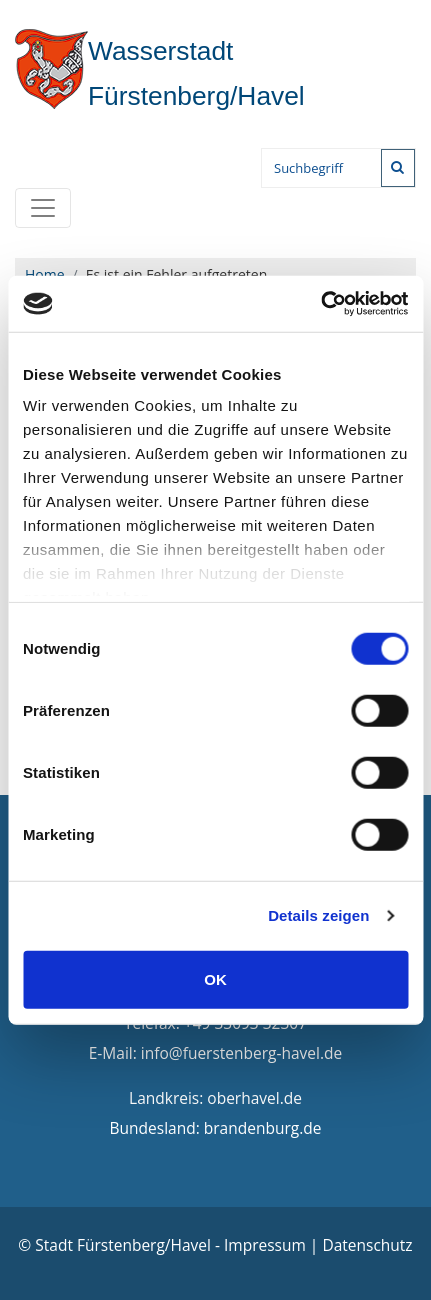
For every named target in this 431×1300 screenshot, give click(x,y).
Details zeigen (318, 915)
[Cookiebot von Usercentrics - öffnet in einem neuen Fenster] (320, 304)
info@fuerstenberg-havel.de (241, 1053)
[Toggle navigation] (43, 208)
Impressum (265, 1245)
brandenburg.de (263, 1128)
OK (215, 978)
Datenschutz (367, 1245)
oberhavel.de (254, 1098)
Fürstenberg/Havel (160, 73)
